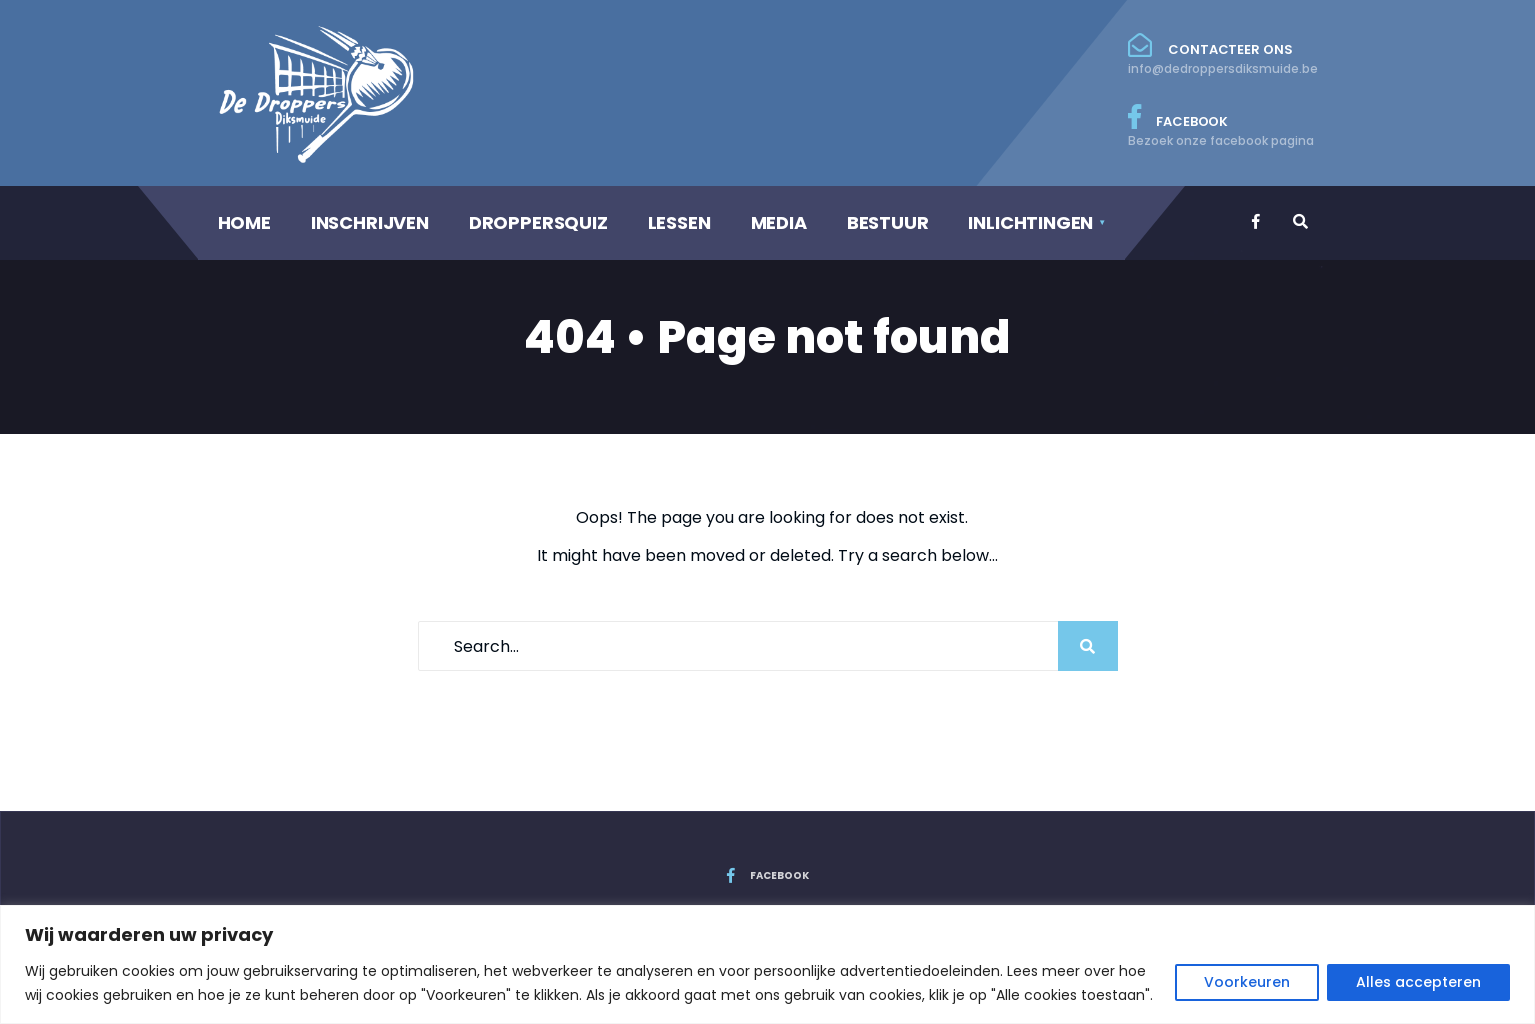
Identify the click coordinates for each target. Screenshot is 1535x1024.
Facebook (1223, 127)
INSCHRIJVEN (370, 222)
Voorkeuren (1247, 982)
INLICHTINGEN (1030, 222)
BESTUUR (888, 222)
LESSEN (679, 222)
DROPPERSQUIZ (538, 222)
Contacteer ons (1223, 55)
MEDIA (779, 222)
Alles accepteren (1418, 982)
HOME (244, 222)
